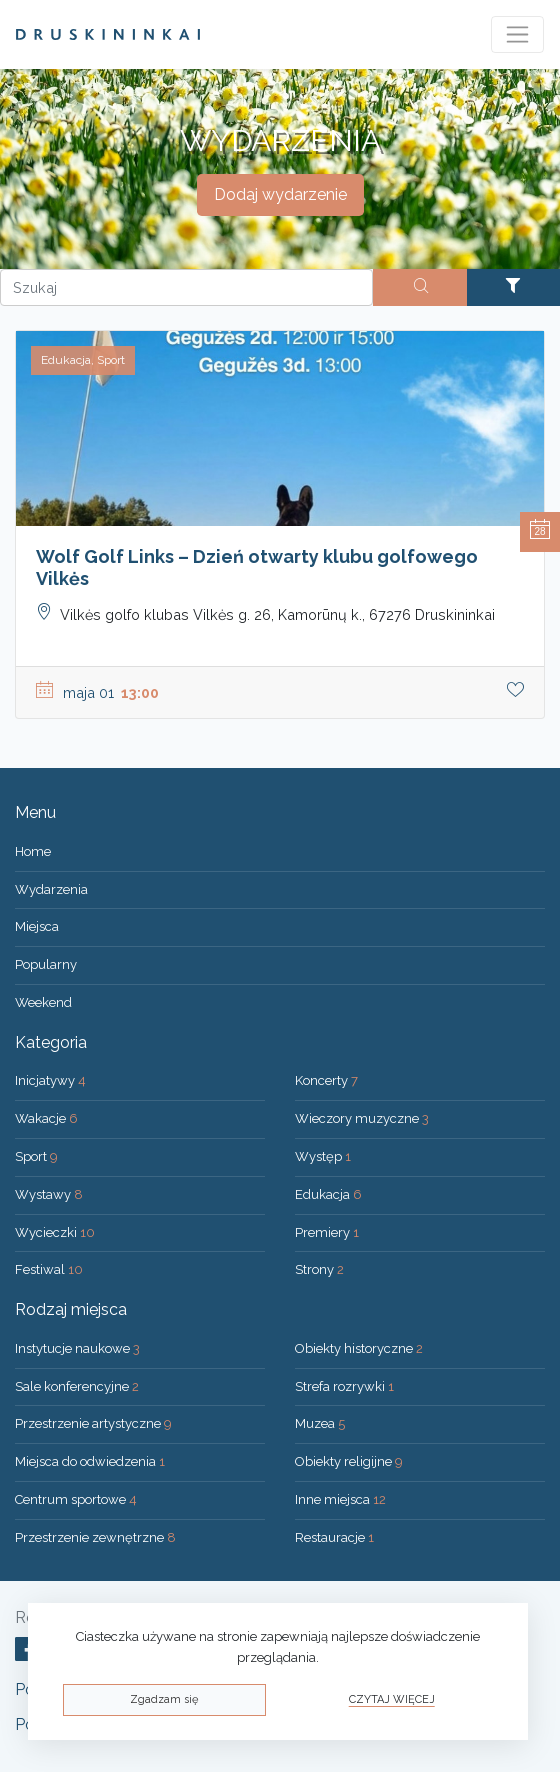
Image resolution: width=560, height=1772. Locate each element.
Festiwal (49, 1269)
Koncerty (326, 1080)
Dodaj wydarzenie (280, 194)
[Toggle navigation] (517, 34)
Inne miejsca (340, 1499)
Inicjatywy (50, 1080)
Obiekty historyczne (359, 1348)
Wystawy (49, 1194)
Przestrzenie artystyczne (93, 1423)
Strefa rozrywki (344, 1386)
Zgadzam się (164, 1699)
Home (33, 851)
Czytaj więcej (392, 1699)
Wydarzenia (51, 889)
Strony (319, 1269)
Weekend (43, 1002)
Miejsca (37, 926)
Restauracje (334, 1537)
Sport (36, 1156)
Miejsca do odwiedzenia (90, 1461)
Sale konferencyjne (77, 1386)
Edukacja (328, 1194)
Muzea (320, 1423)
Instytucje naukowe (77, 1348)
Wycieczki (55, 1232)
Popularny (46, 964)
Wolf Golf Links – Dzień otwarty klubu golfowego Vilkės (257, 567)
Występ (323, 1156)
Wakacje (46, 1118)
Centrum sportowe (76, 1499)
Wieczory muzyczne (362, 1118)
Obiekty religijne (349, 1461)
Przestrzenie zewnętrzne (95, 1537)
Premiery (327, 1232)
